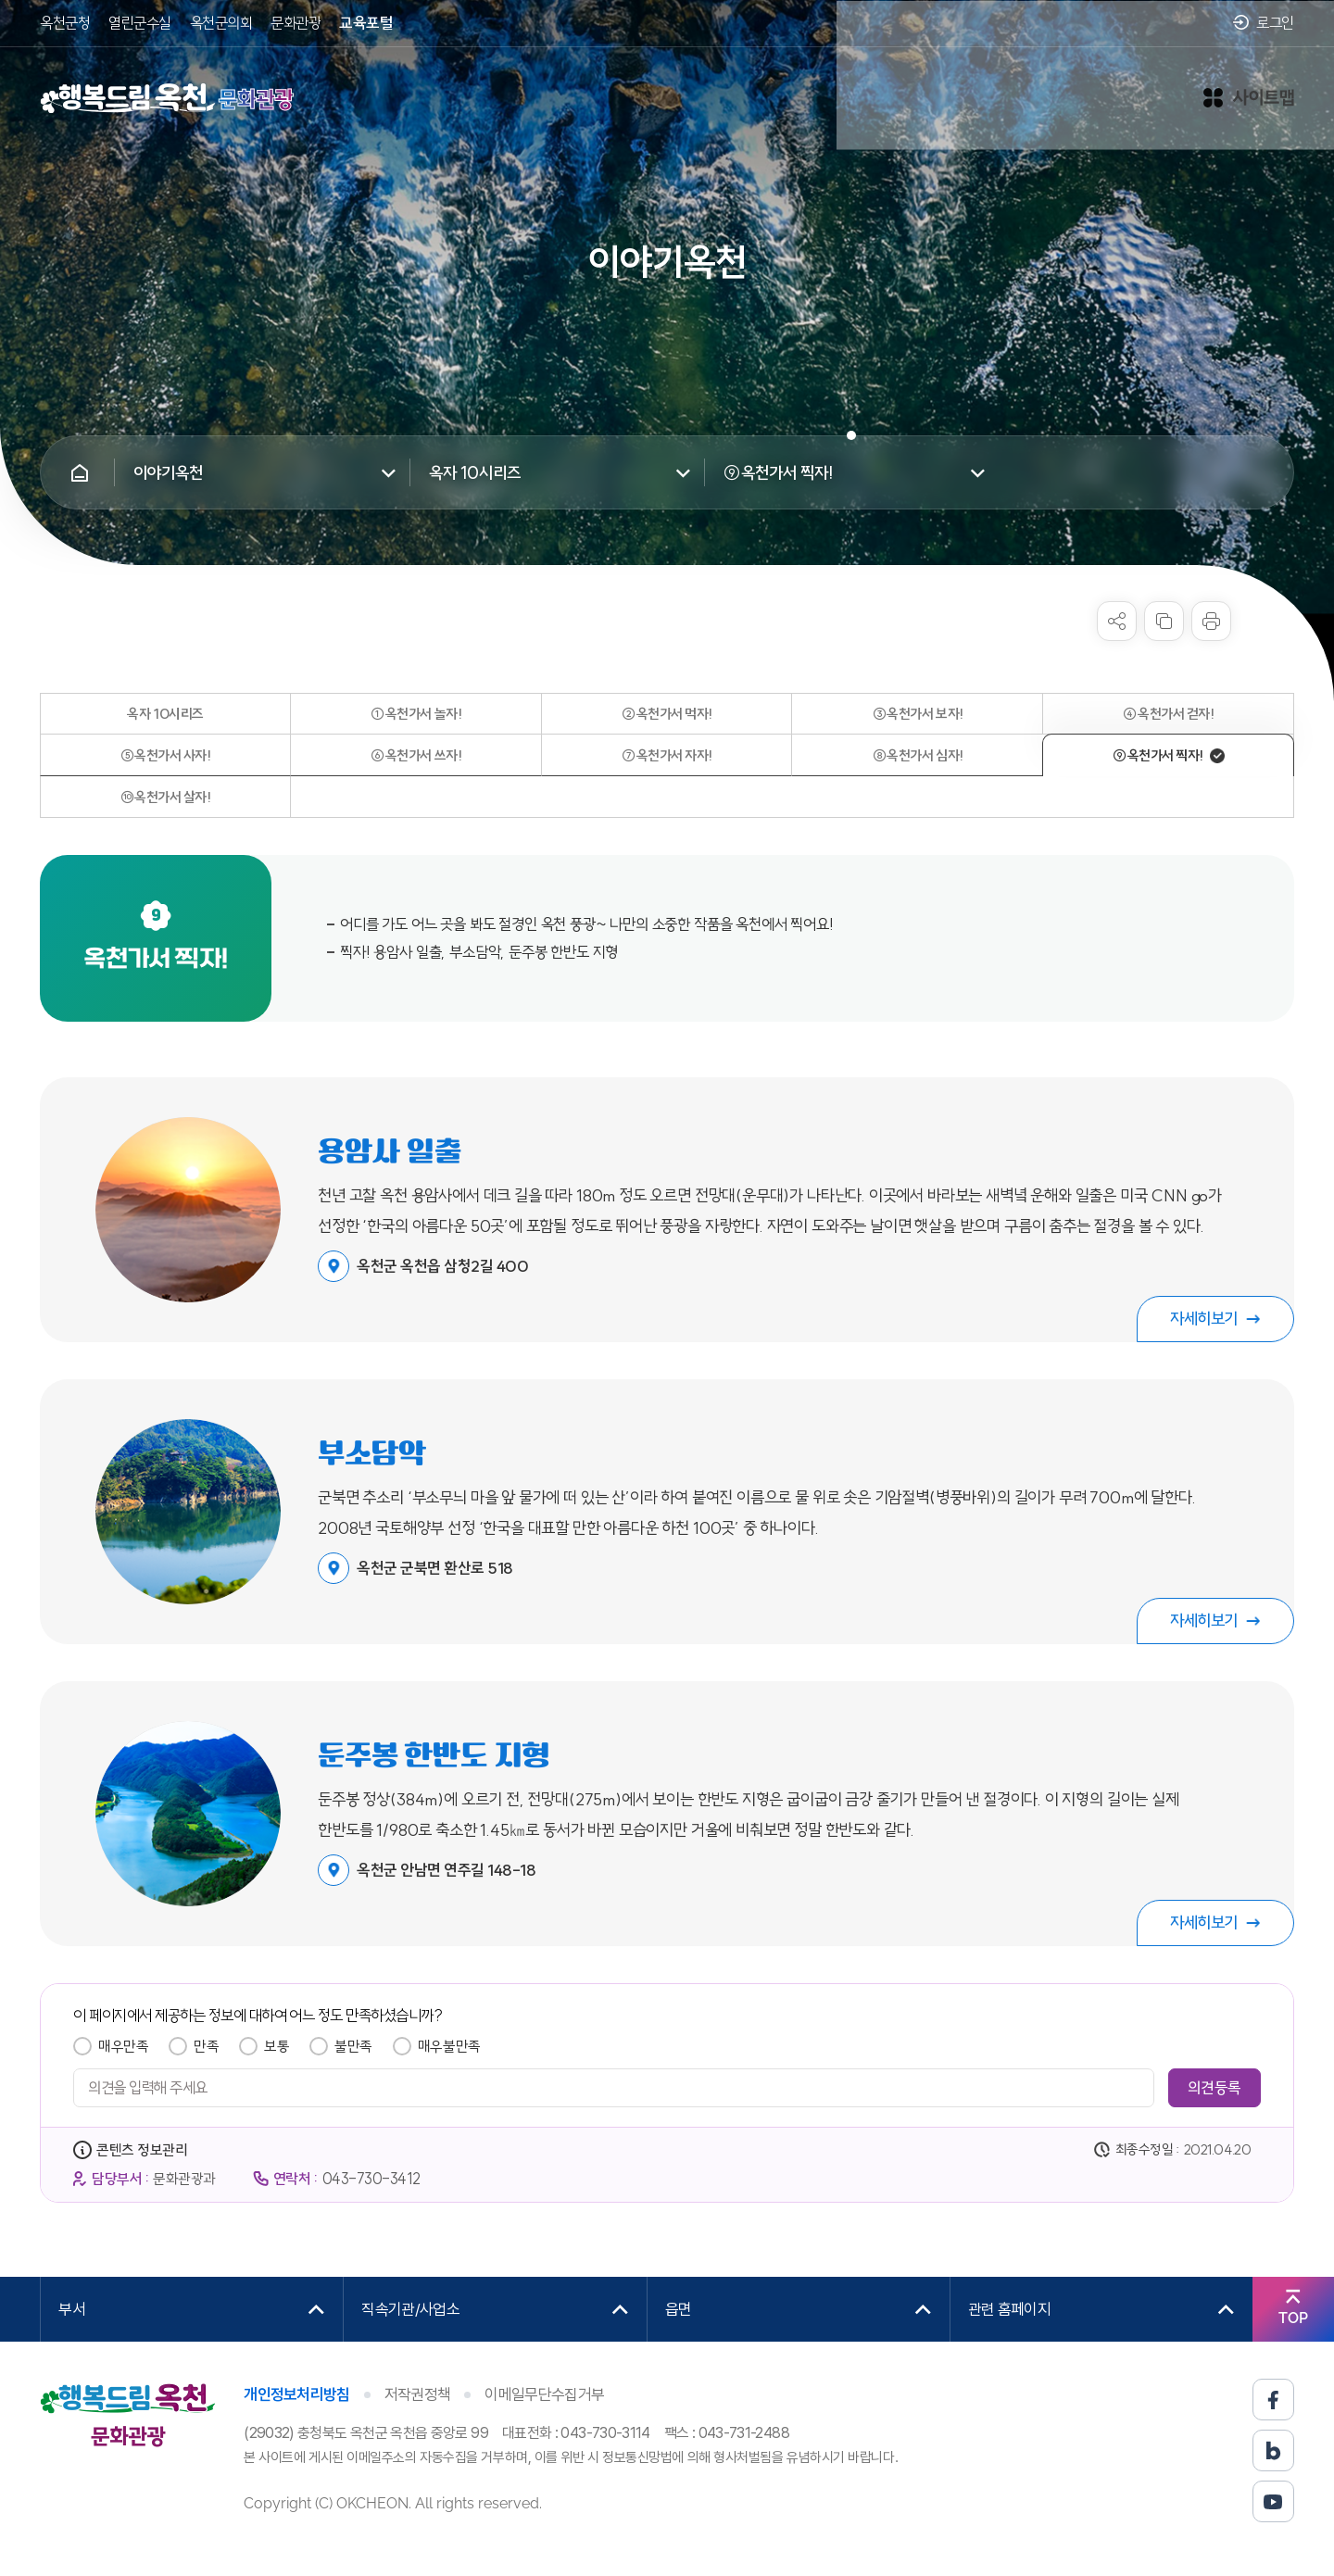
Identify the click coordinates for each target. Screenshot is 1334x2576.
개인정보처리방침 (297, 2394)
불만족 (353, 2046)
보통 (276, 2046)
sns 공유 (1117, 621)
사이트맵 (1248, 89)
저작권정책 (417, 2394)
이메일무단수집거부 (544, 2394)
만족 (206, 2046)
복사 (1164, 621)
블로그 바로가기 (1273, 2450)
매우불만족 (449, 2046)
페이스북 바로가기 (1273, 2399)
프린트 (1211, 621)
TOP (1293, 2318)
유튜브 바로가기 (1273, 2501)
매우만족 (123, 2046)
